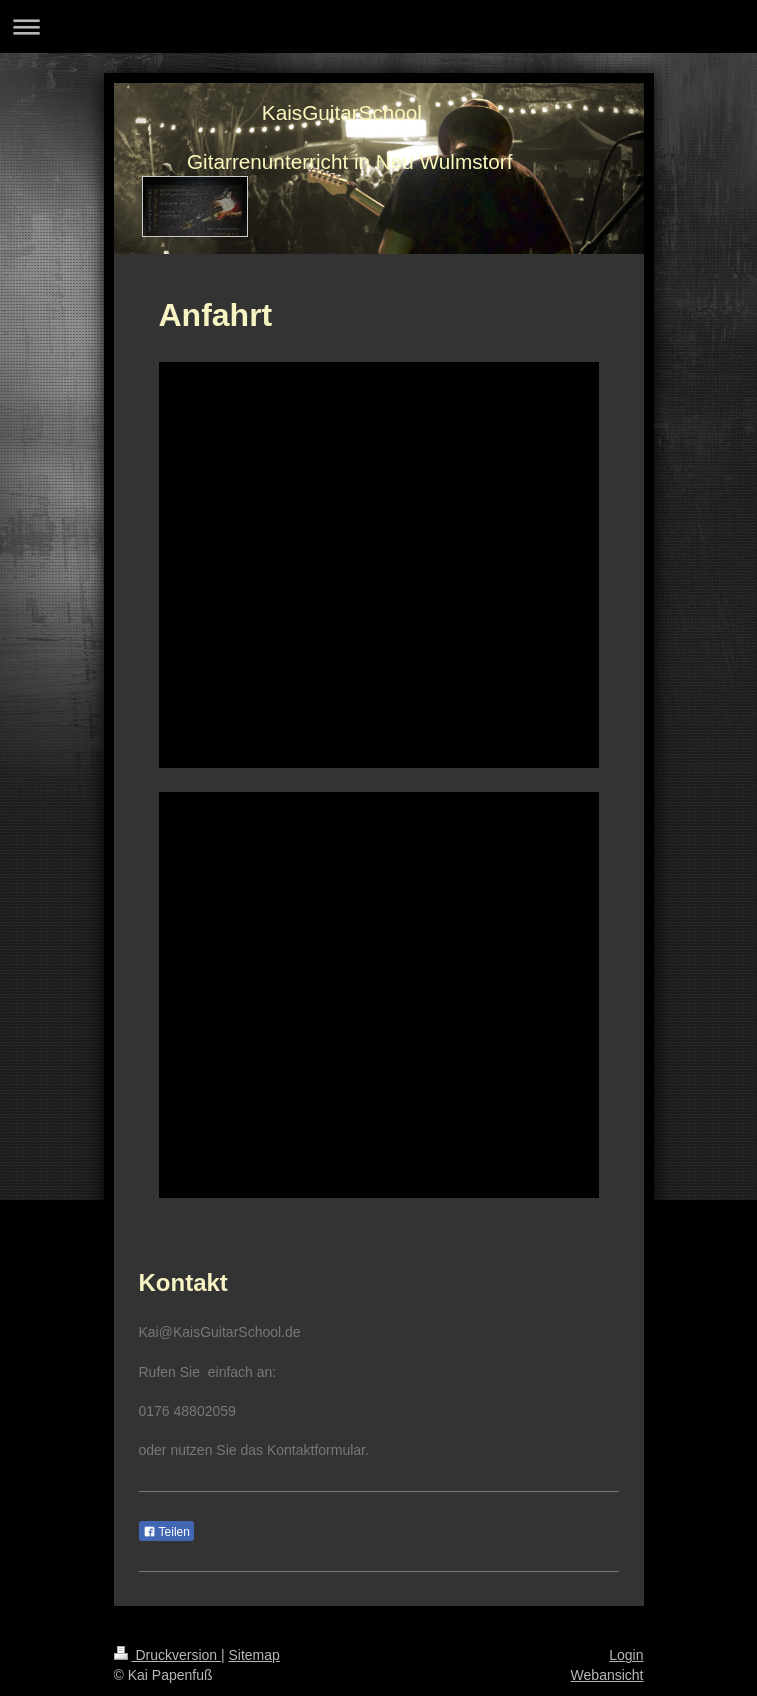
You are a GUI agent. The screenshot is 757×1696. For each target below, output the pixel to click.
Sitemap (254, 1655)
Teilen (166, 1532)
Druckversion (167, 1655)
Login (626, 1655)
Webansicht (607, 1675)
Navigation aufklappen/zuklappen (378, 26)
